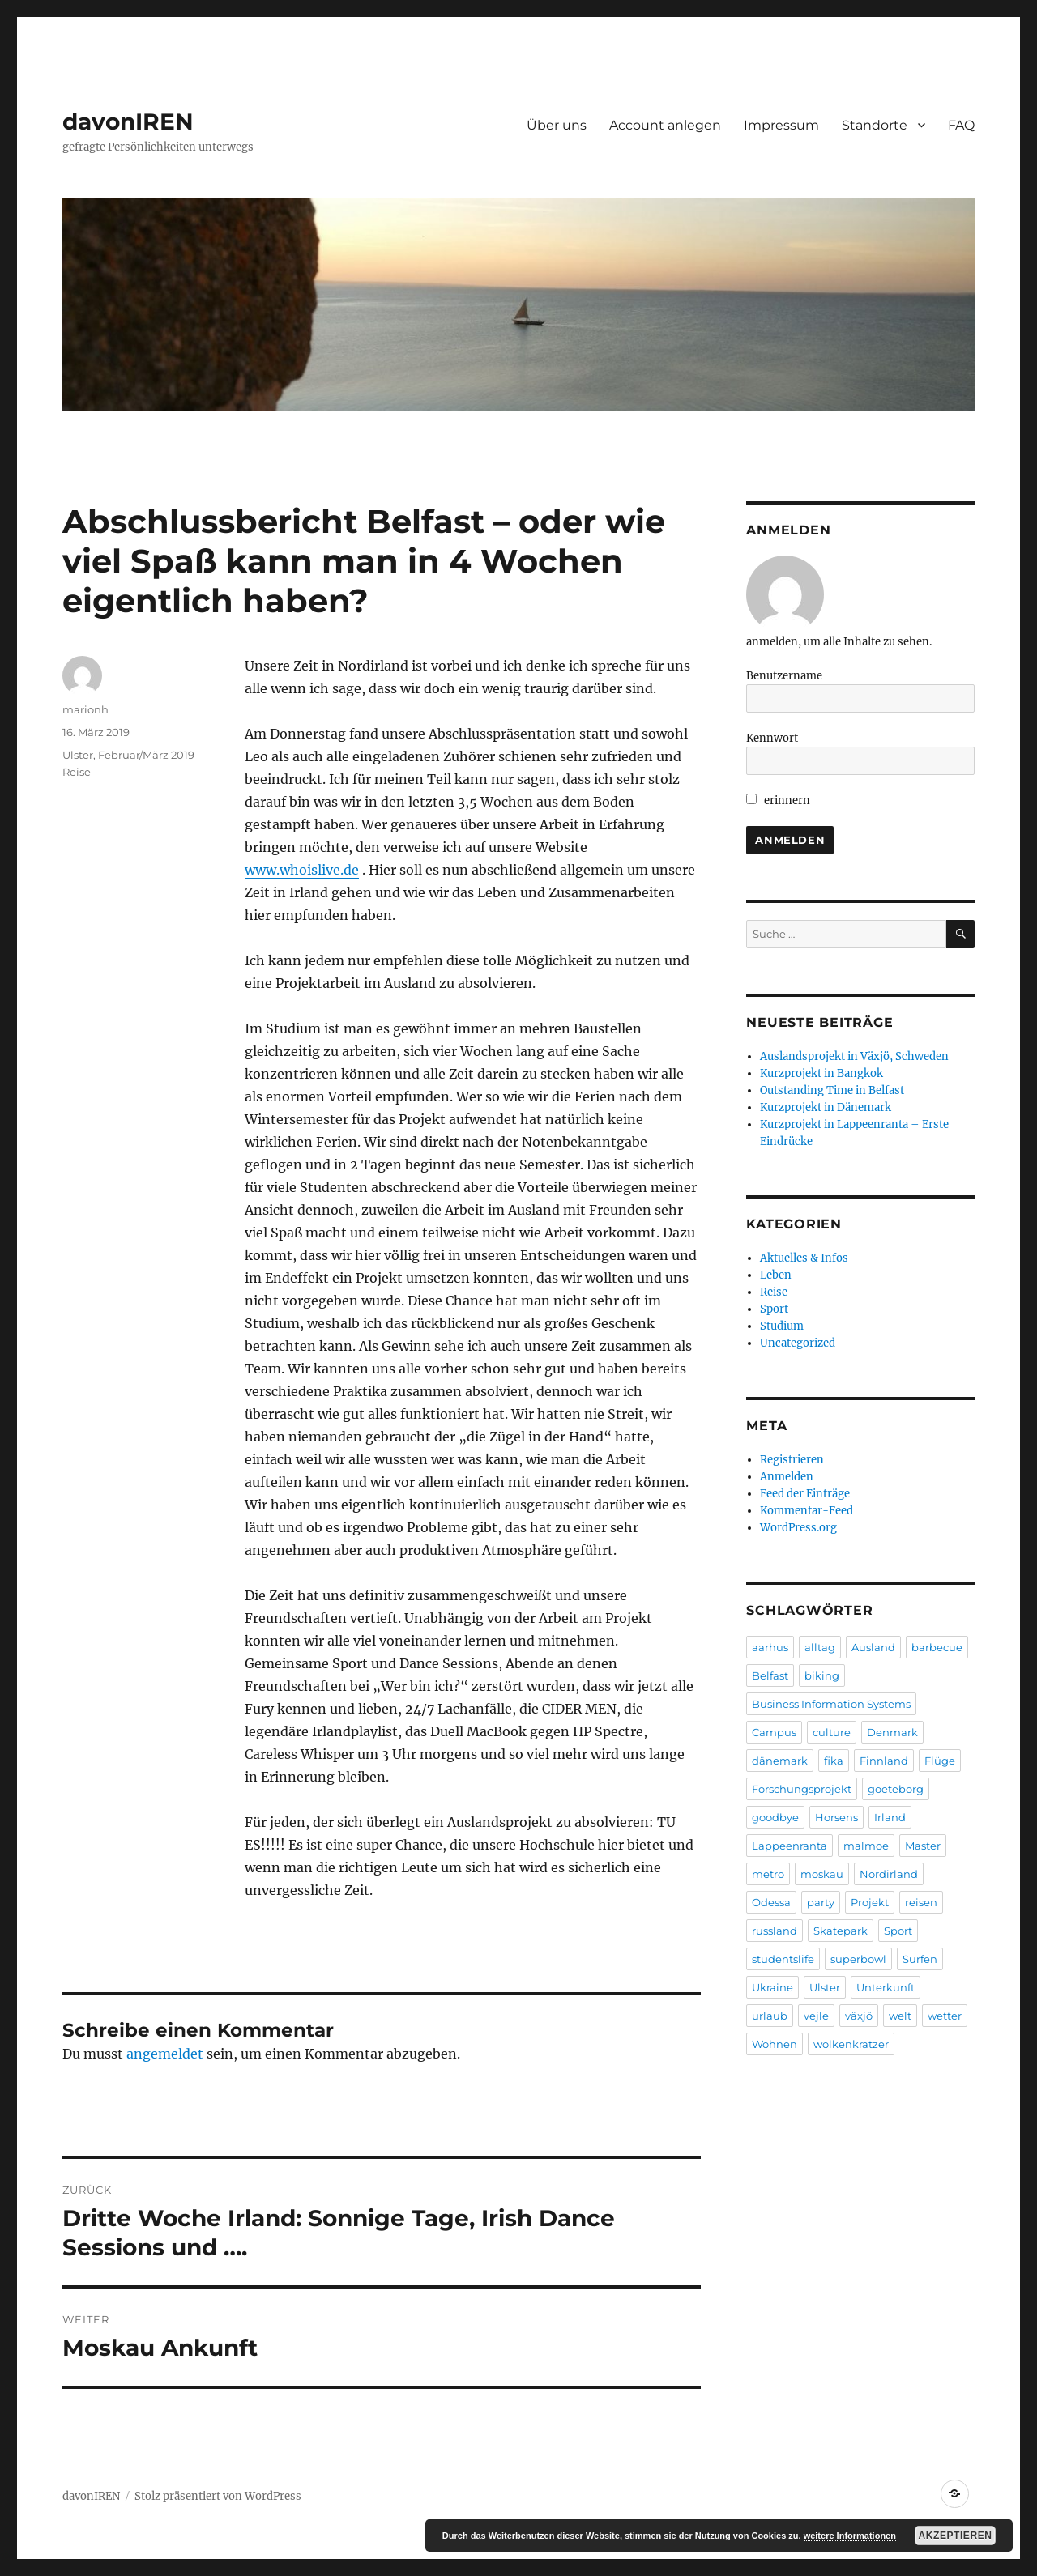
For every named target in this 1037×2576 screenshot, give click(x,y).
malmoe (866, 1845)
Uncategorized (797, 1343)
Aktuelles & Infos (804, 1258)
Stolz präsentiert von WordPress (217, 2496)
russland (774, 1930)
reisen (921, 1902)
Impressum (781, 125)
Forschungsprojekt (801, 1788)
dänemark (780, 1760)
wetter (945, 2015)
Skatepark (840, 1930)
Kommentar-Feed (806, 1511)
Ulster (824, 1987)
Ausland (873, 1647)
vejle (816, 2015)
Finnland (884, 1760)
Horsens (836, 1817)
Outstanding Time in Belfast (832, 1090)
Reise (76, 771)
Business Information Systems (831, 1703)
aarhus (770, 1647)
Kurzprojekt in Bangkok (821, 1073)
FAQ (961, 125)
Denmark (892, 1732)
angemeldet (164, 2054)
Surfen (920, 1958)
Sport (774, 1309)
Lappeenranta (789, 1845)
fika (833, 1760)
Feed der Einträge (805, 1494)
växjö (859, 2015)
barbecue (936, 1647)
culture (832, 1732)
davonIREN (128, 121)
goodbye (775, 1817)
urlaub (769, 2015)
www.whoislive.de (302, 870)
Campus (774, 1732)
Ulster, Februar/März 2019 (128, 754)
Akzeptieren (955, 2535)
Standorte (874, 125)
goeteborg (896, 1788)
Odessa (771, 1902)
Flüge (939, 1760)
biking (821, 1675)
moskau (821, 1873)
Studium (782, 1326)
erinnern (778, 800)
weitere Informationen (850, 2535)
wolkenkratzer (851, 2043)
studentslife (783, 1958)
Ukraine (772, 1987)
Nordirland (889, 1873)
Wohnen (774, 2043)
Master (923, 1845)
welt (900, 2015)
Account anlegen (665, 125)
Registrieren (792, 1460)
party (820, 1902)
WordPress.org (798, 1528)
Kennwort (772, 738)
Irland (890, 1817)
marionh (85, 709)
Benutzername (784, 676)
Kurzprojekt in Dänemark (825, 1107)
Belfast (770, 1675)
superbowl (858, 1958)
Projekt (870, 1902)
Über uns (557, 125)
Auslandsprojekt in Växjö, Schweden (854, 1056)
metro (768, 1873)
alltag (819, 1647)
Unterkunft (885, 1987)
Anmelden (786, 1477)
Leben (776, 1275)
